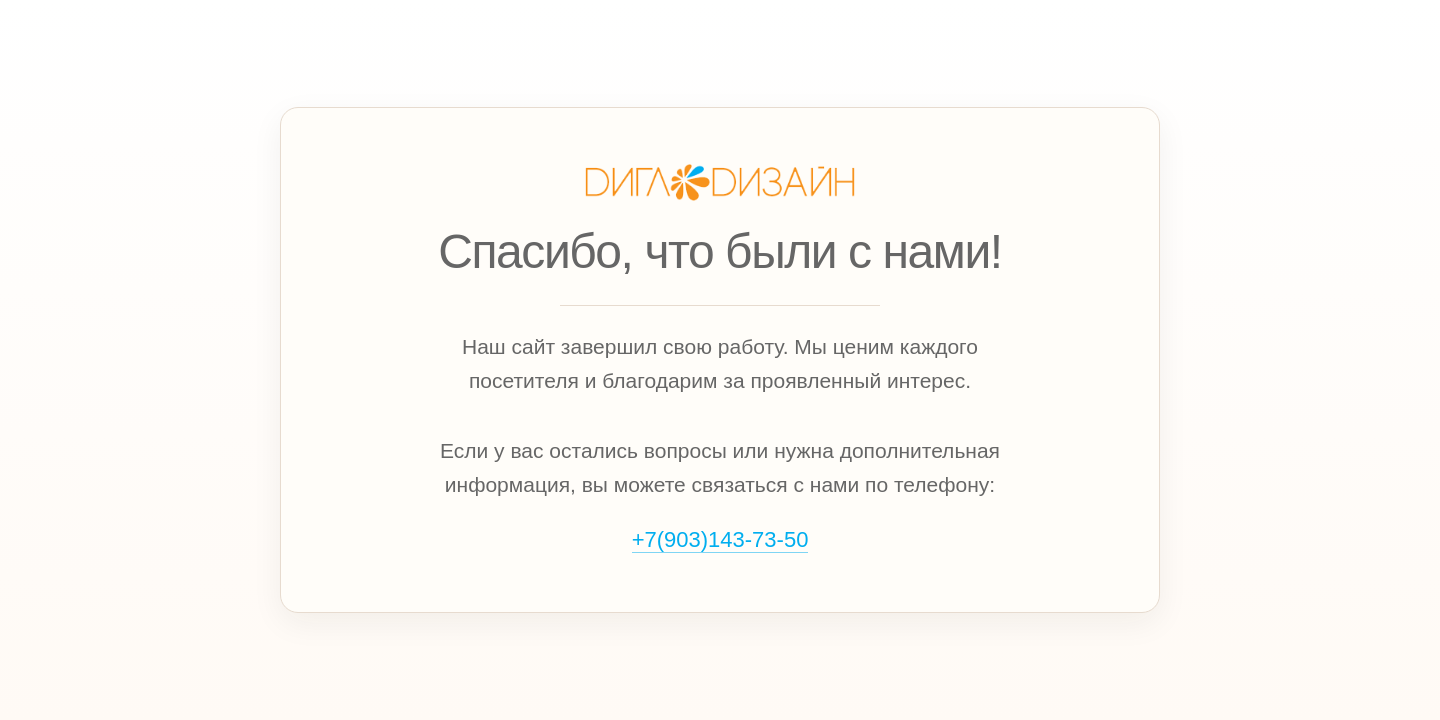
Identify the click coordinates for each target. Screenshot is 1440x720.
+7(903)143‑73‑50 (720, 539)
